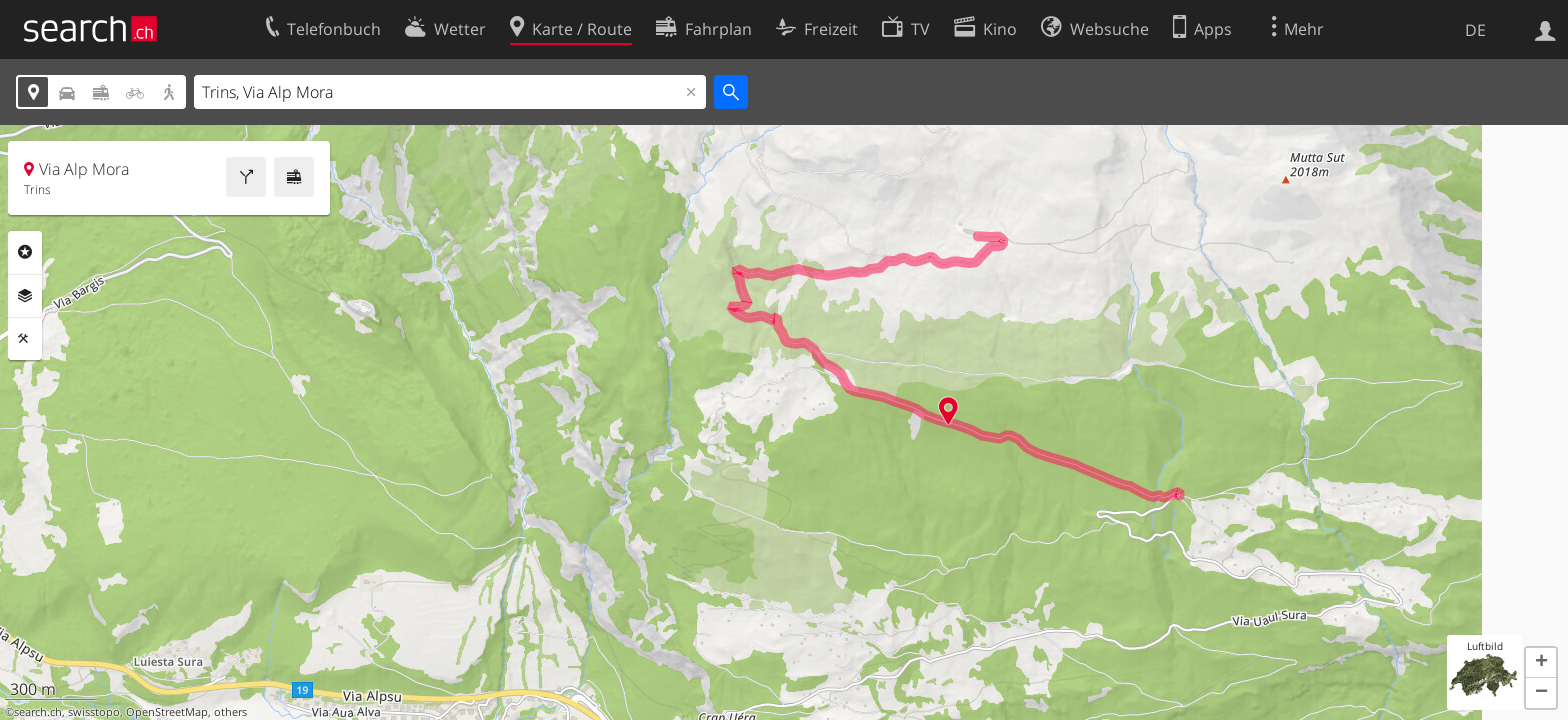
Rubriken (25, 252)
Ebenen (25, 296)
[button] (1541, 663)
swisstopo (94, 712)
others (230, 712)
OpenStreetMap (167, 712)
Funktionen (25, 339)
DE (1475, 30)
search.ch (38, 712)
